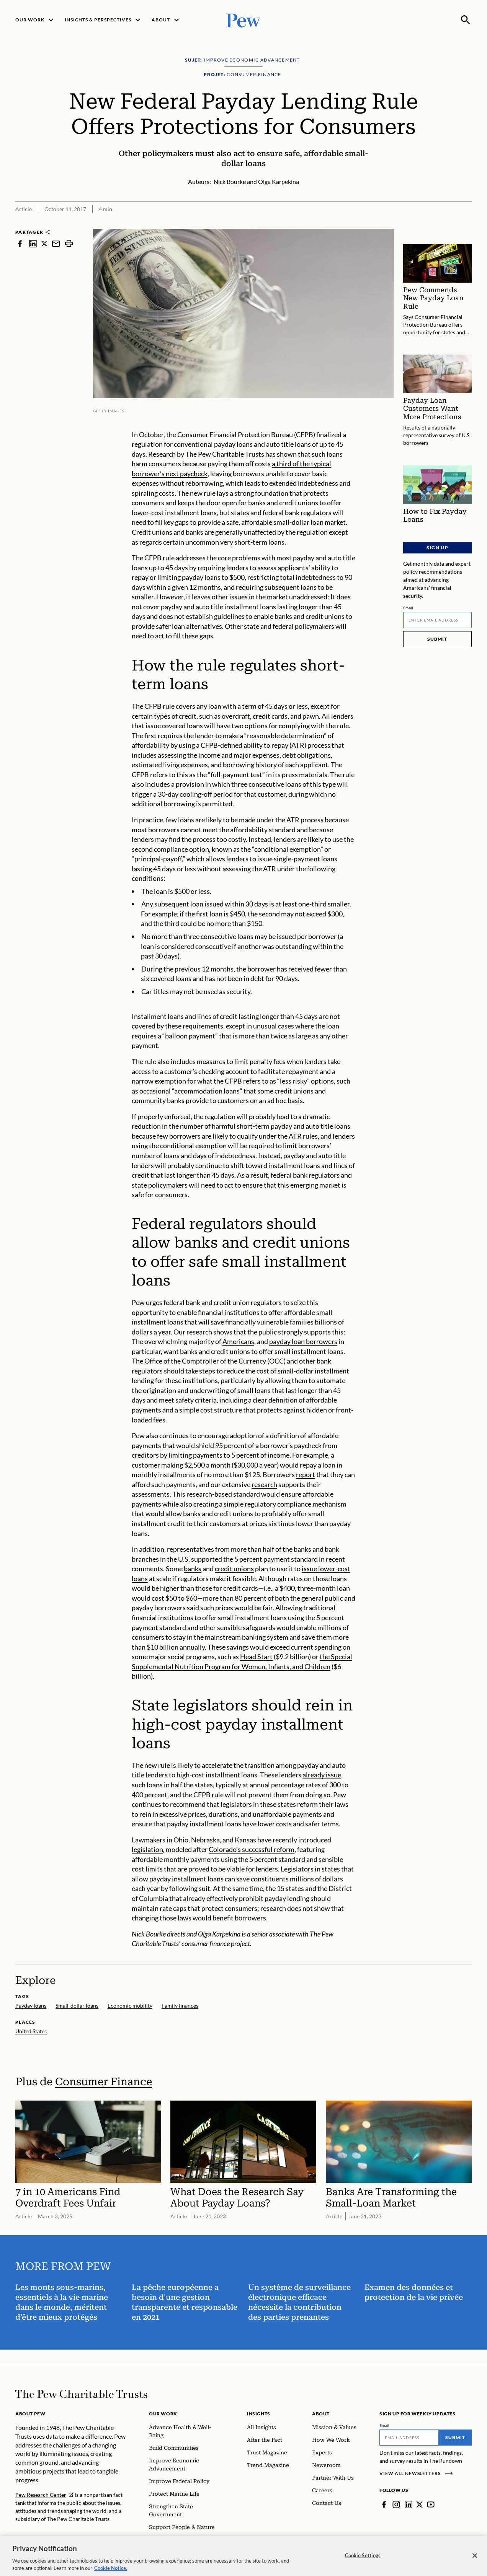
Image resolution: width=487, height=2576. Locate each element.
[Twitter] (419, 2504)
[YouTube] (430, 2504)
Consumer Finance (103, 2081)
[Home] (81, 2394)
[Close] (474, 2562)
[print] (69, 243)
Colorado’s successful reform (251, 1849)
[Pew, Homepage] (243, 20)
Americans (238, 1341)
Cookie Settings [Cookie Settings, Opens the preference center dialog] (363, 2562)
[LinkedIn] (408, 2504)
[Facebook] (384, 2504)
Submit (438, 638)
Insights (258, 2414)
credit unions (234, 1568)
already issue (321, 1774)
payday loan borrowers (303, 1341)
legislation (147, 1849)
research (264, 1484)
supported (206, 1559)
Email (408, 607)
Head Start (256, 1656)
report (305, 1474)
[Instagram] (396, 2504)
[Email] (437, 620)
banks (192, 1568)
